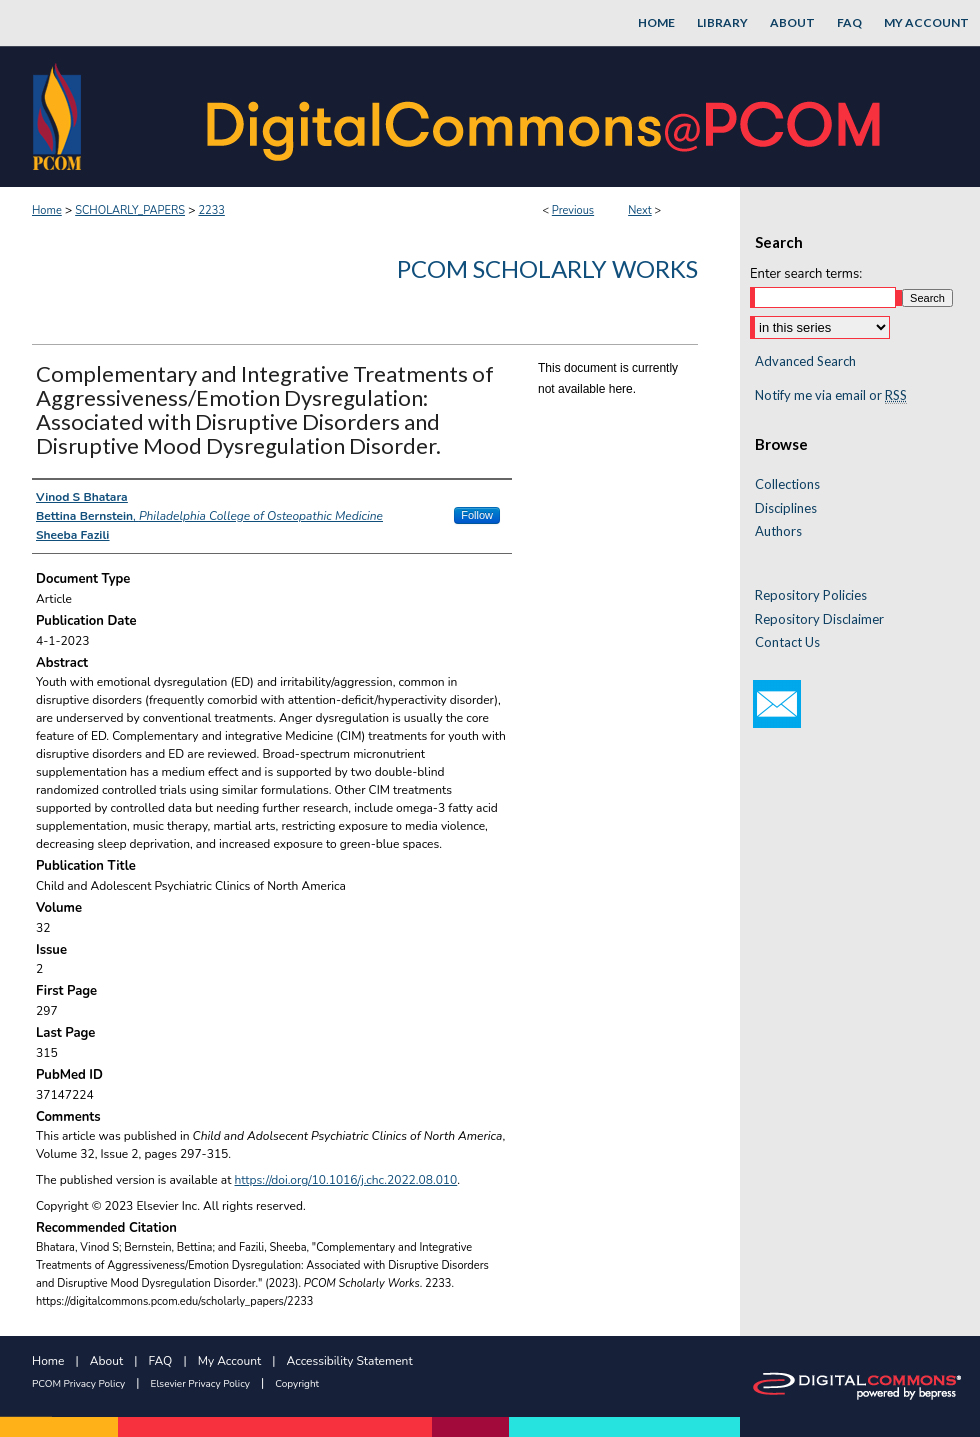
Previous (573, 210)
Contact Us (787, 642)
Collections (787, 484)
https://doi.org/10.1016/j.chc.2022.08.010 (346, 1180)
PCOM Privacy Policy (78, 1384)
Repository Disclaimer (819, 619)
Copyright (297, 1384)
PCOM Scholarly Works (547, 268)
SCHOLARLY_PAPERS (130, 210)
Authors (778, 531)
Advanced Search (805, 361)
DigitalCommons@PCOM (546, 116)
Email (777, 704)
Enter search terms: (806, 274)
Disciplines (786, 508)
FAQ (161, 1361)
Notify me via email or (831, 396)
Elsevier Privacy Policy (200, 1384)
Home (47, 210)
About (106, 1361)
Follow (477, 515)
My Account (230, 1361)
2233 (211, 210)
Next (640, 210)
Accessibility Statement (350, 1361)
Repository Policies (811, 595)
